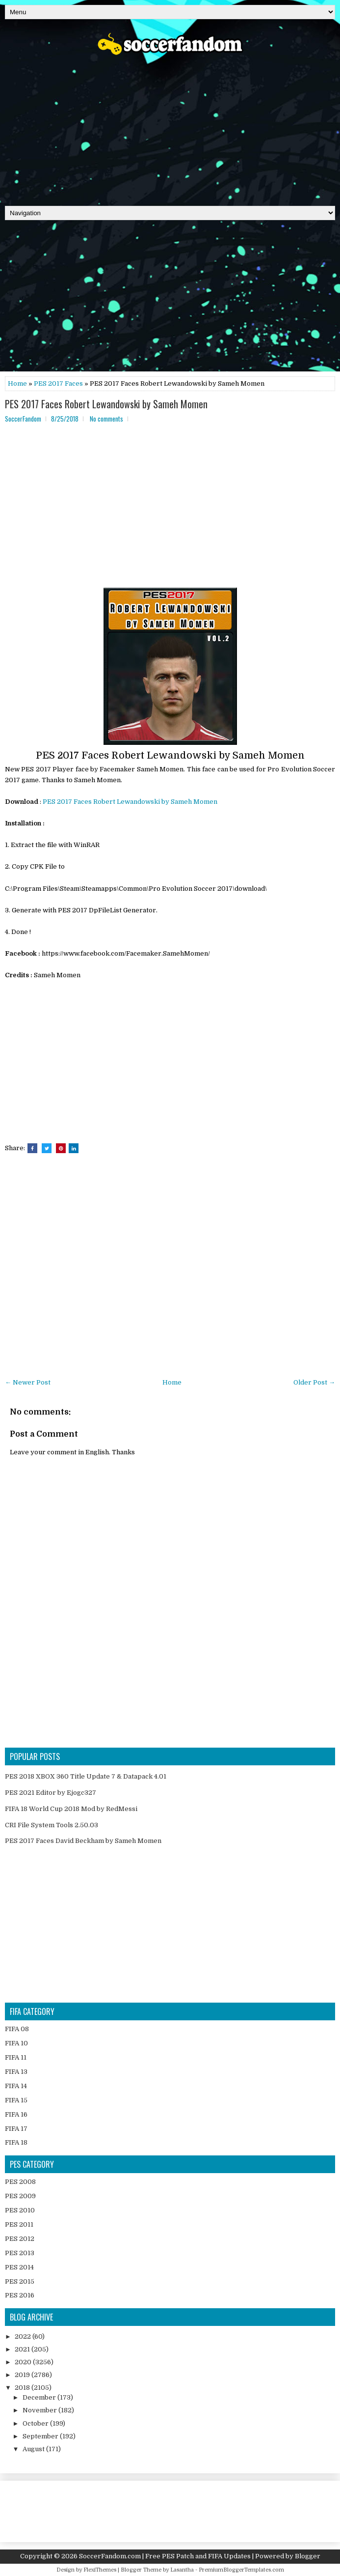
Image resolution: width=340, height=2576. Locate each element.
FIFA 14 (16, 2086)
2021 (23, 2349)
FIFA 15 (16, 2100)
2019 (23, 2374)
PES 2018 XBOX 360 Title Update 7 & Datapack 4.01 (85, 1776)
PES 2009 (20, 2196)
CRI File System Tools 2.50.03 (51, 1825)
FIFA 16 (16, 2114)
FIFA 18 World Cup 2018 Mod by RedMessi (71, 1808)
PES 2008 (20, 2181)
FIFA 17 (16, 2128)
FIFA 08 (17, 2029)
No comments (106, 419)
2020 (24, 2362)
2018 (23, 2387)
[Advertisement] (170, 127)
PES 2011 (19, 2224)
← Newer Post (28, 1382)
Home (17, 383)
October (36, 2423)
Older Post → (314, 1382)
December (40, 2397)
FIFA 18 (16, 2142)
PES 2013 (19, 2253)
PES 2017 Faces (58, 383)
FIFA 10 (16, 2043)
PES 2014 (19, 2267)
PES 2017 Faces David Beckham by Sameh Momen (83, 1840)
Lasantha (182, 2570)
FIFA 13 (16, 2071)
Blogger (307, 2556)
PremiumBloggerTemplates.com (241, 2570)
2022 (23, 2336)
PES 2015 (19, 2281)
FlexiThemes (99, 2570)
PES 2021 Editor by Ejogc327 (50, 1792)
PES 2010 (20, 2210)
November (40, 2410)
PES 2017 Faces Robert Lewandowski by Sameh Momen (106, 403)
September (41, 2436)
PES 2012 (19, 2238)
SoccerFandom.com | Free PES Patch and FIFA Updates (165, 2556)
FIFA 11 (15, 2057)
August (34, 2449)
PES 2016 (19, 2295)
